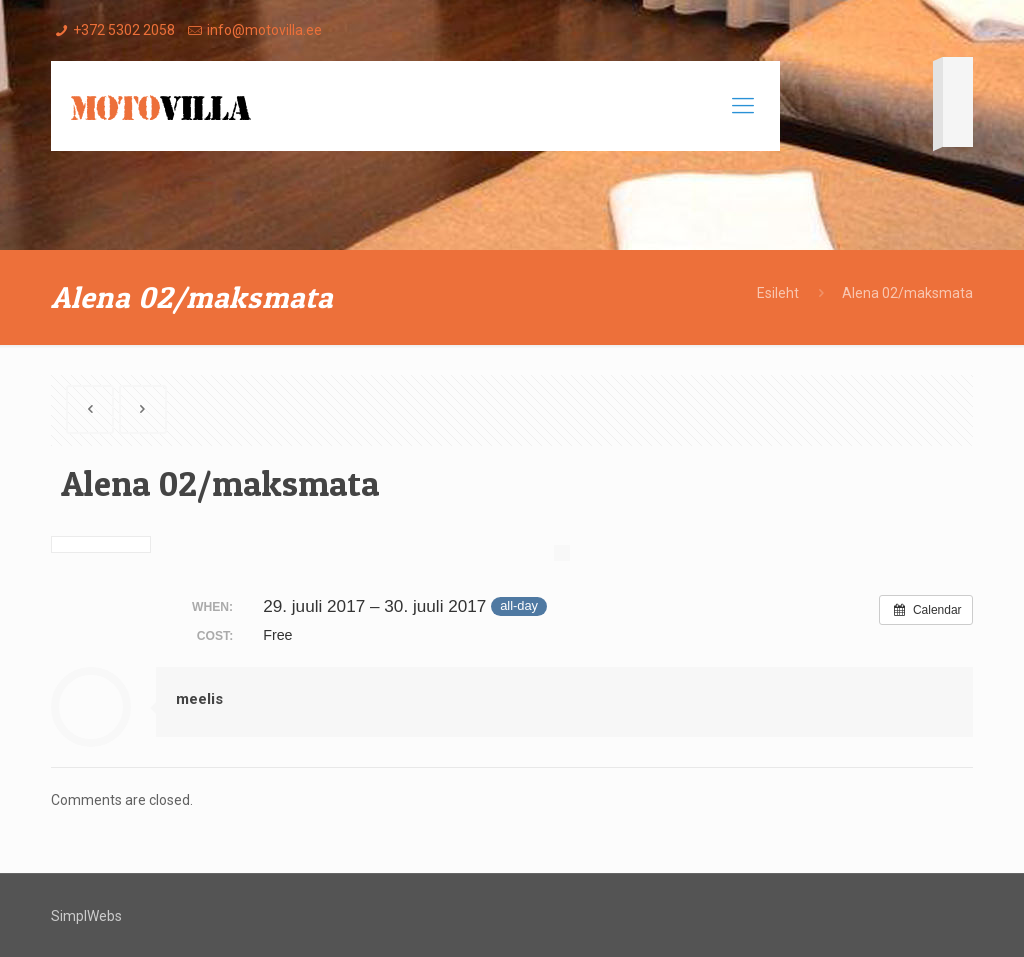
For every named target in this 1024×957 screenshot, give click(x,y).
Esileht (778, 293)
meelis (199, 699)
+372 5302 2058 (124, 30)
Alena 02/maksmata (907, 293)
